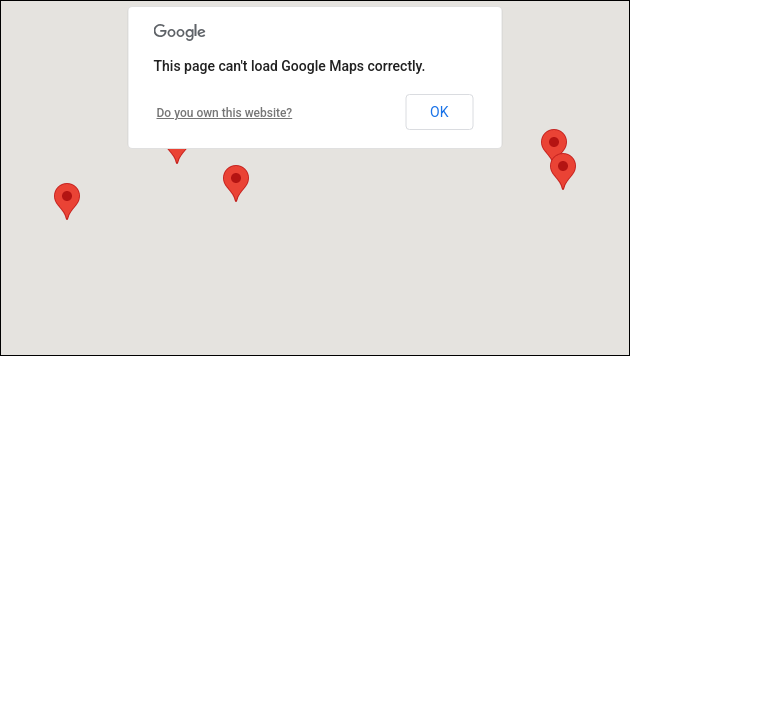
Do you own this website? (225, 113)
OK (439, 112)
